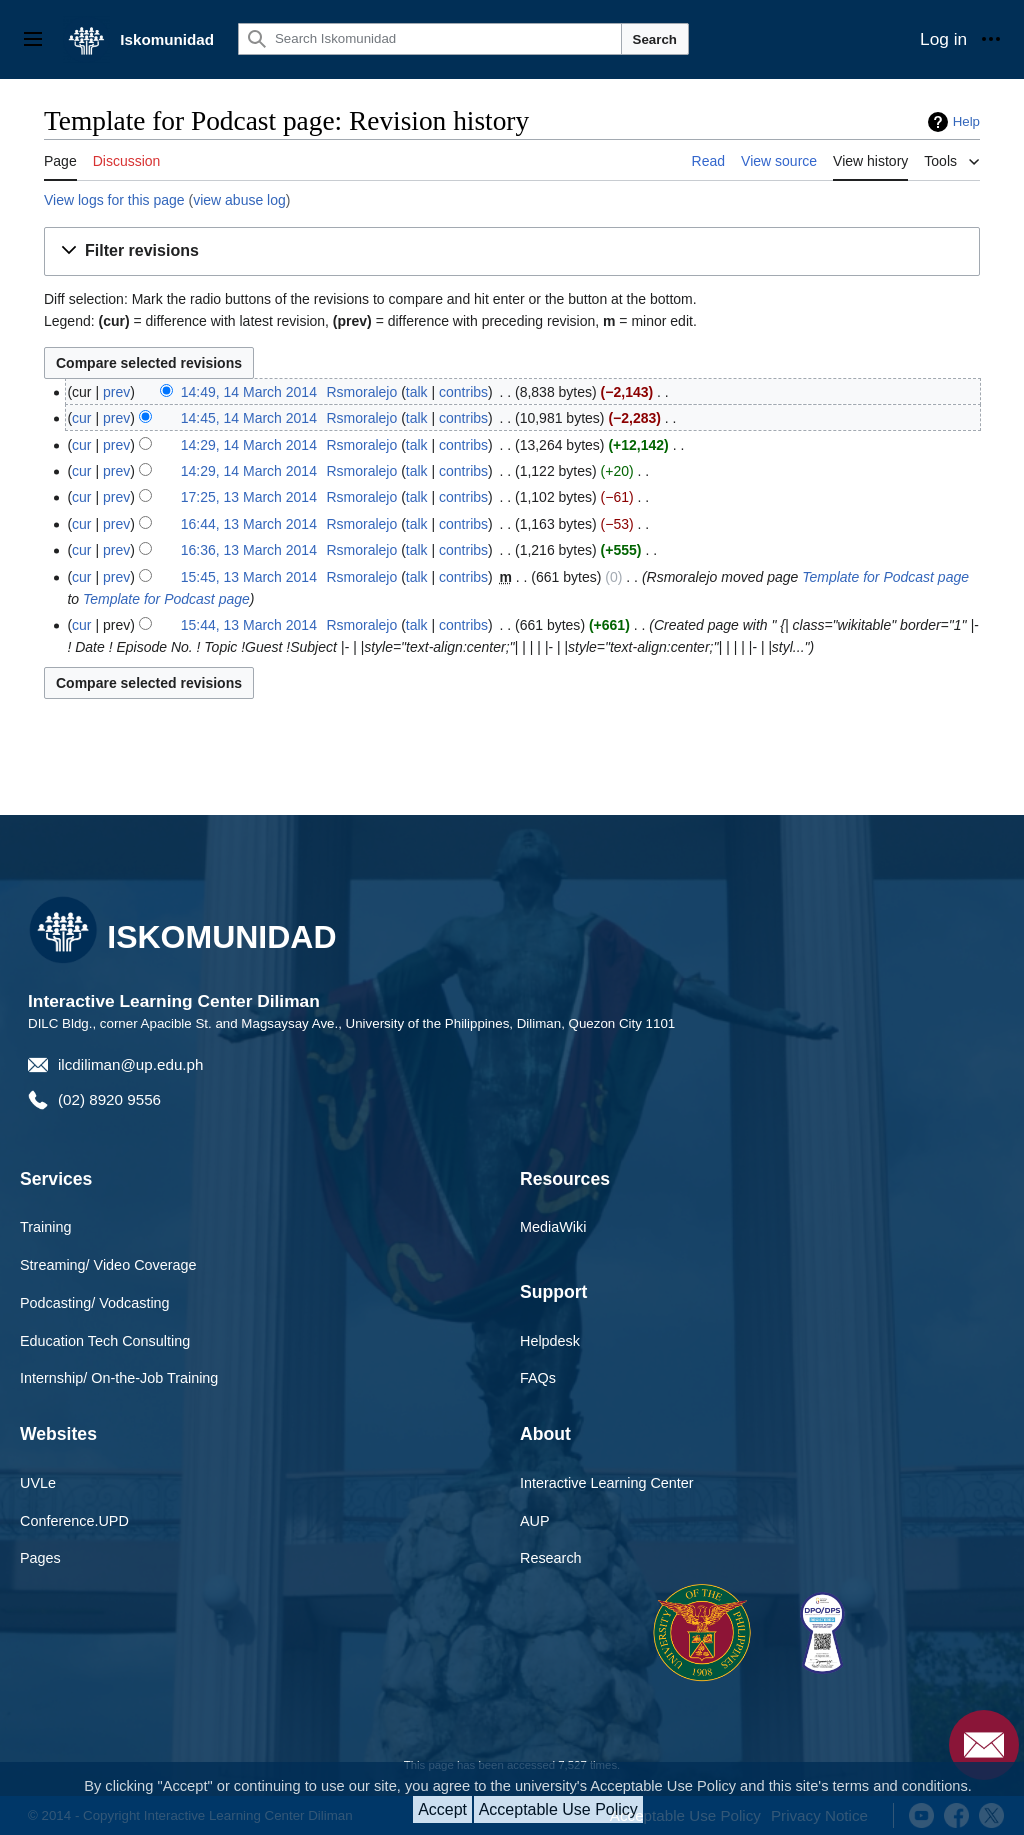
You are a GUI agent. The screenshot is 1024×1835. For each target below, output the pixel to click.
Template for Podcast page (885, 577)
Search (655, 39)
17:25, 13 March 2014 (249, 497)
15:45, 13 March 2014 (249, 577)
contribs (463, 392)
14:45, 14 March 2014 (249, 418)
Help (966, 121)
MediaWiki (553, 1227)
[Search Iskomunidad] (430, 39)
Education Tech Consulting (105, 1341)
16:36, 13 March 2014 (249, 550)
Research (551, 1558)
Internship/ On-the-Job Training (119, 1378)
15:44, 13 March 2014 (249, 625)
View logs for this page (114, 200)
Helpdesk (550, 1341)
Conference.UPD (74, 1521)
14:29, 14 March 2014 (249, 445)
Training (45, 1227)
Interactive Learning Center (607, 1483)
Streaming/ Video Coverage (108, 1265)
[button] (512, 251)
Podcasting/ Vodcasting (95, 1303)
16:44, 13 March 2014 (249, 524)
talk (417, 392)
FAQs (538, 1378)
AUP (535, 1521)
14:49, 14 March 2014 (249, 392)
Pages (40, 1558)
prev (116, 392)
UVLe (38, 1483)
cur (81, 418)
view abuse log (239, 200)
